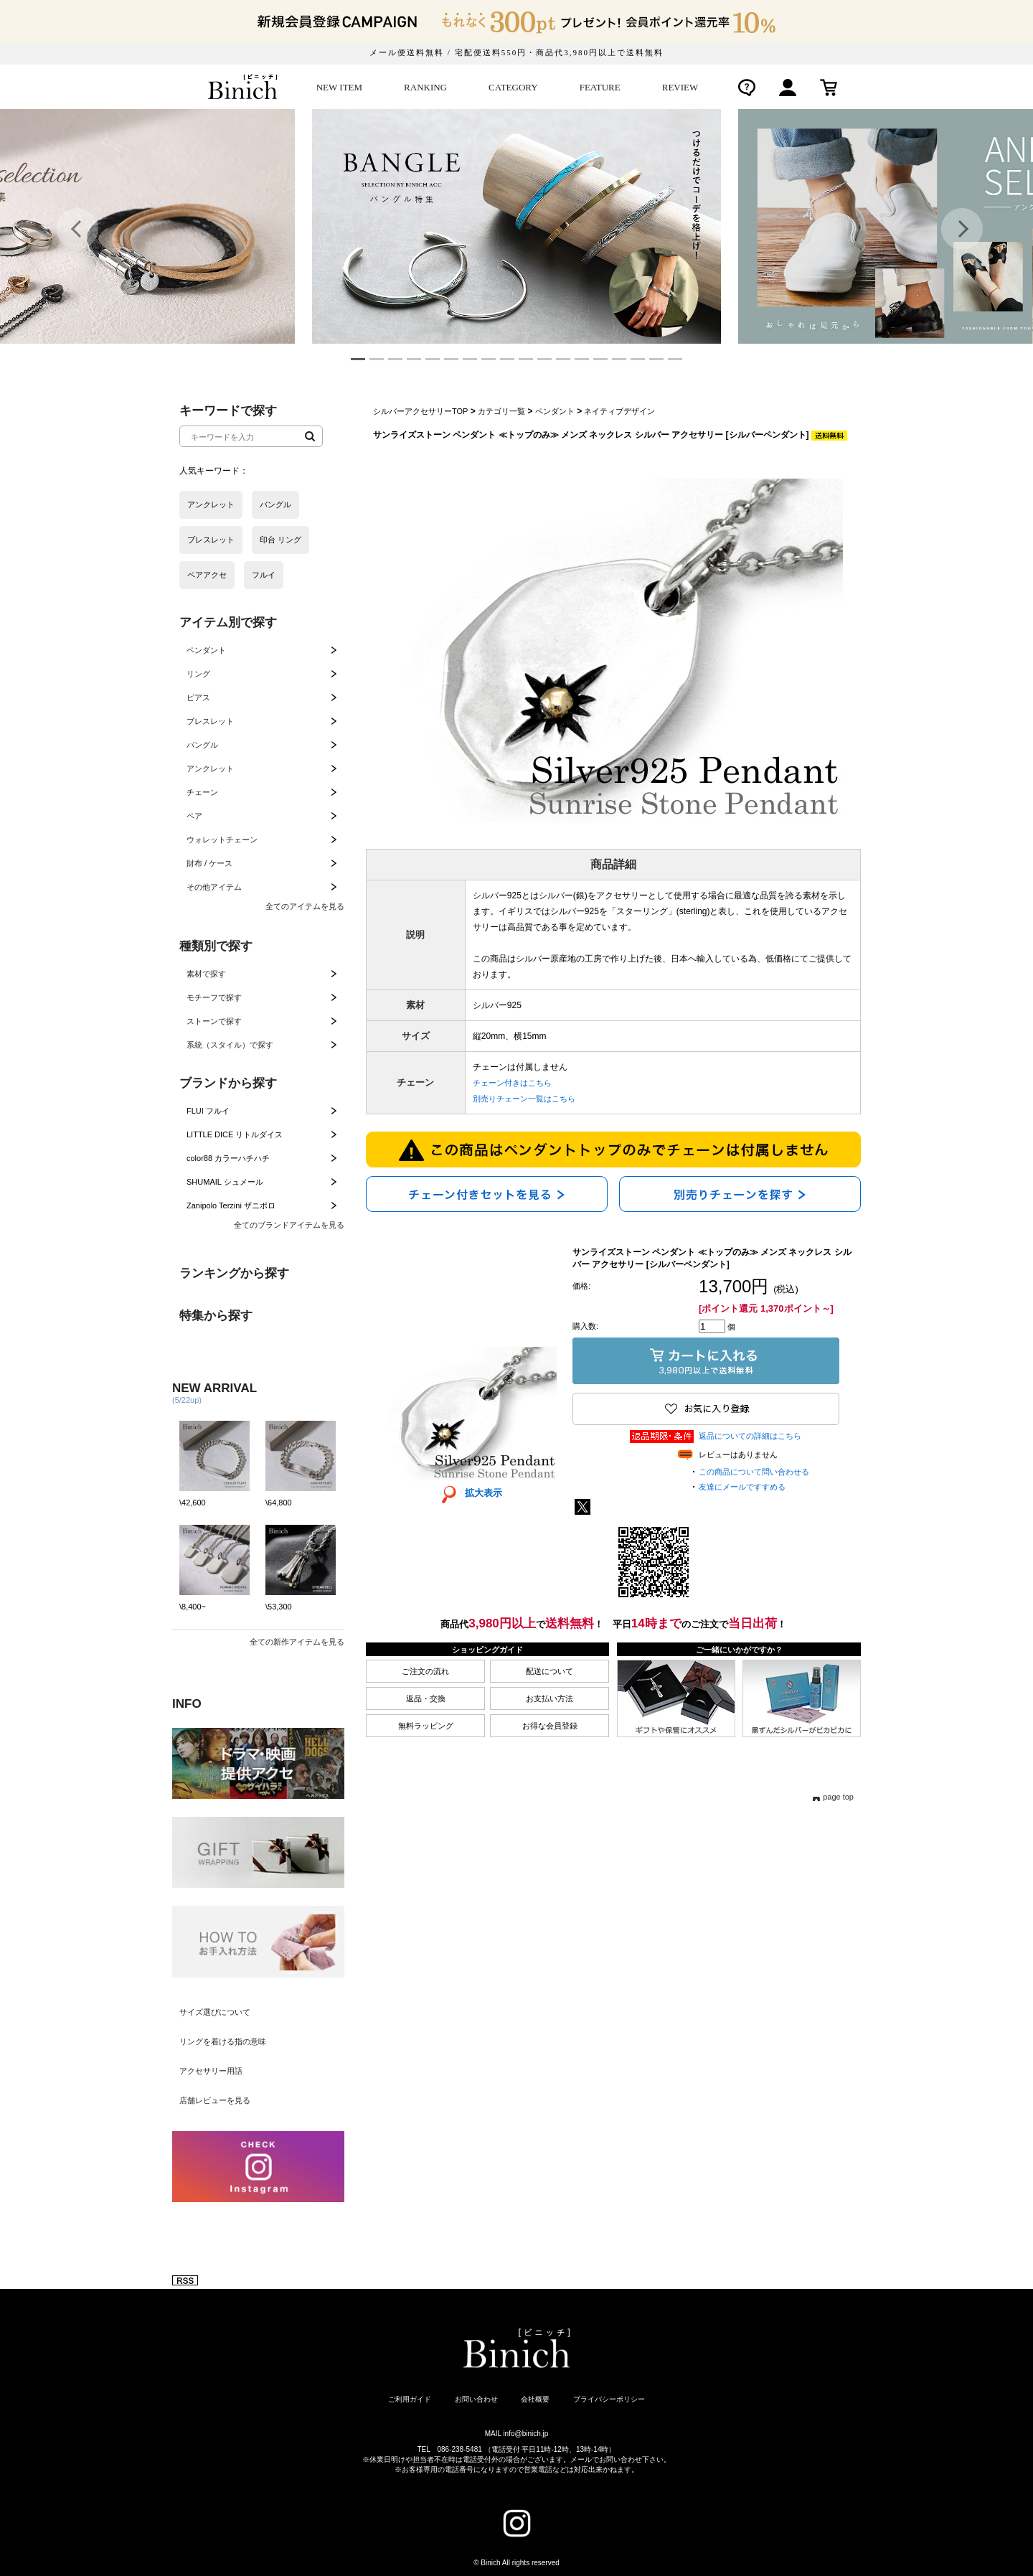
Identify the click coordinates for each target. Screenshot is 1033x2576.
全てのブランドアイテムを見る (289, 1225)
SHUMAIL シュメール (225, 1181)
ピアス (198, 697)
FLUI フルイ (208, 1110)
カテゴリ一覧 (501, 411)
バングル (202, 745)
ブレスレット (210, 721)
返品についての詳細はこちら (750, 1436)
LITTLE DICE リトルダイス (235, 1134)
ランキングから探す (234, 1273)
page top (838, 1796)
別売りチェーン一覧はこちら (524, 1098)
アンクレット (210, 768)
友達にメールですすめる (742, 1486)
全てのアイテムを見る (304, 906)
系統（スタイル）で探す (230, 1044)
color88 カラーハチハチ (228, 1158)
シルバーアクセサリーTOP (420, 411)
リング (198, 673)
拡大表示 (467, 1492)
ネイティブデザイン (619, 411)
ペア (194, 816)
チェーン (202, 792)
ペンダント (206, 650)
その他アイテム (214, 887)
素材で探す (206, 973)
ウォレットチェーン (222, 839)
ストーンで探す (214, 1021)
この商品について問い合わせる (754, 1471)
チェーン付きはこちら (512, 1082)
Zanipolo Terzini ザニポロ (231, 1205)
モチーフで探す (214, 997)
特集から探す (216, 1315)
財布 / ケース (209, 863)
